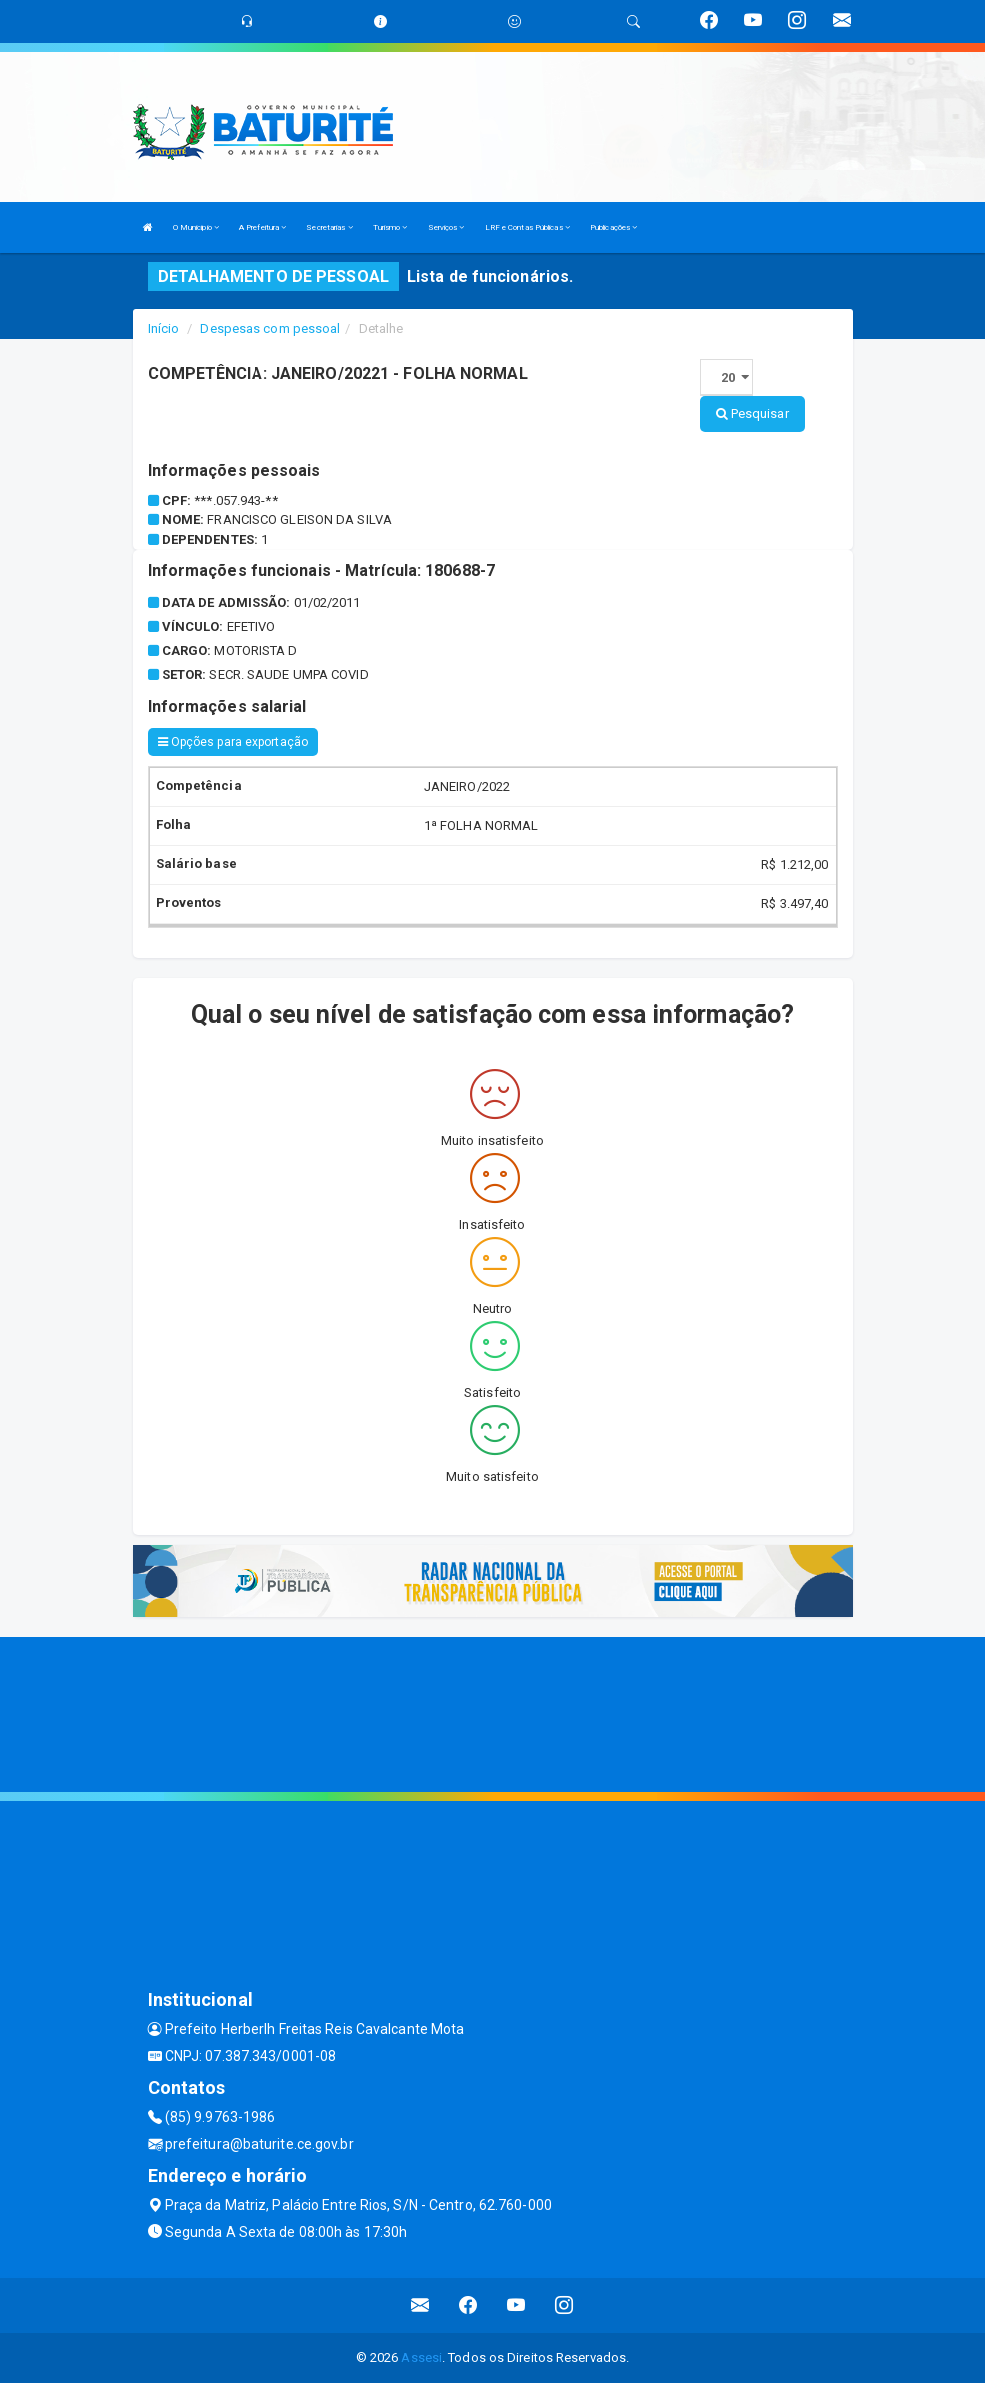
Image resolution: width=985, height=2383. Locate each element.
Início (164, 328)
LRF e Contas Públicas (527, 227)
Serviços (446, 227)
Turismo (390, 227)
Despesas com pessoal (270, 328)
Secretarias (329, 227)
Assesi (421, 2357)
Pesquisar (752, 413)
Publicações (613, 227)
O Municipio (196, 227)
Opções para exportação (233, 742)
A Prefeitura (262, 227)
